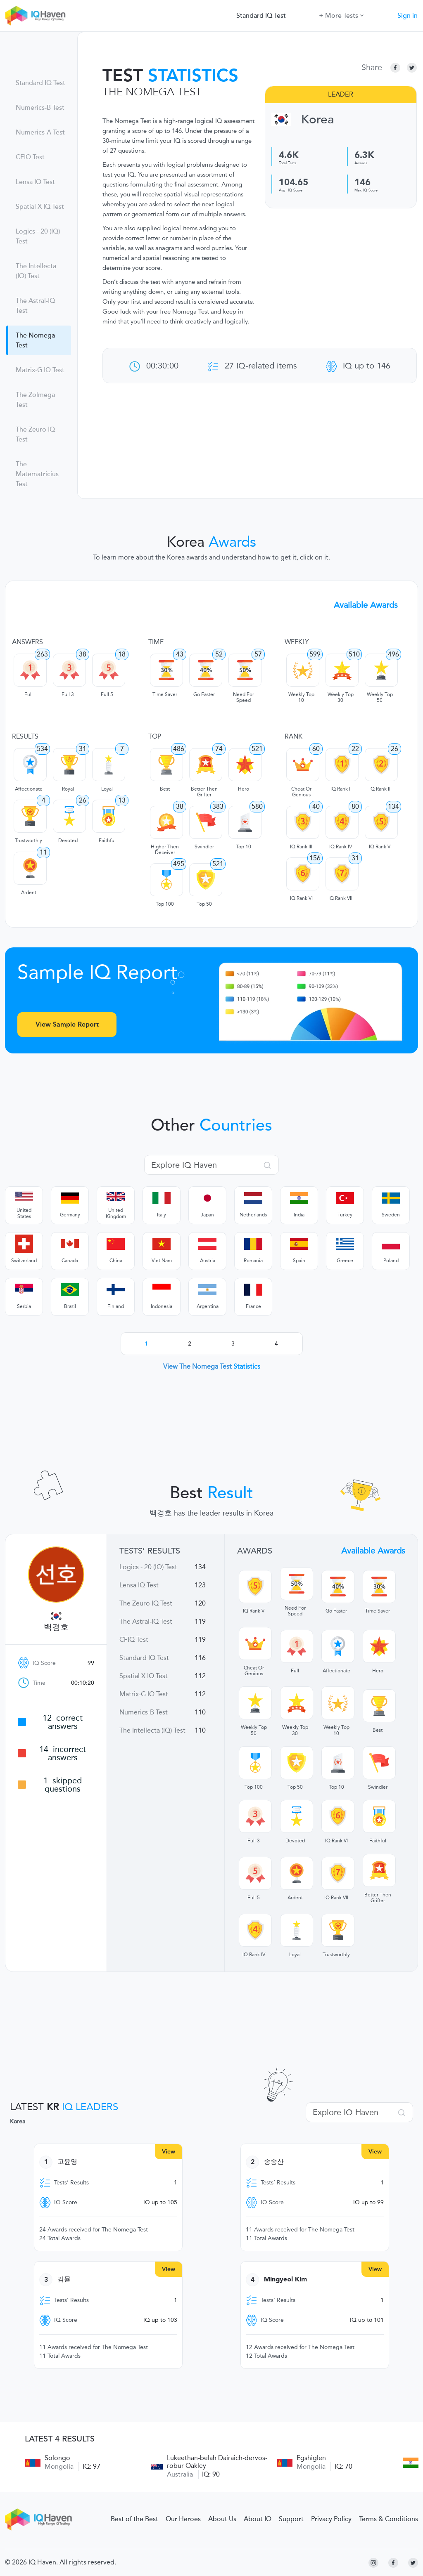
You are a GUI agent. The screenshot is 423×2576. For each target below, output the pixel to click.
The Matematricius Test (37, 474)
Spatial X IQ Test (40, 207)
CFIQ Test (30, 157)
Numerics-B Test (40, 108)
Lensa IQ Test (35, 182)
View (168, 2151)
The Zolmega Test (35, 400)
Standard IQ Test (261, 16)
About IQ (257, 2519)
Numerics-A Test (40, 132)
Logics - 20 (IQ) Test (38, 236)
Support (291, 2519)
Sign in (407, 16)
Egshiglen (311, 2458)
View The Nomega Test (211, 1366)
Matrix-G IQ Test (40, 370)
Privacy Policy (331, 2519)
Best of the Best (134, 2519)
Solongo (57, 2458)
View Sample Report (67, 1024)
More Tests (341, 15)
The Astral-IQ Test (35, 306)
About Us (222, 2519)
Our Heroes (183, 2519)
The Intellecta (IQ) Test (36, 271)
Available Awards (366, 605)
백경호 (56, 1627)
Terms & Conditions (388, 2519)
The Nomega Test (35, 340)
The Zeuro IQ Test (35, 434)
